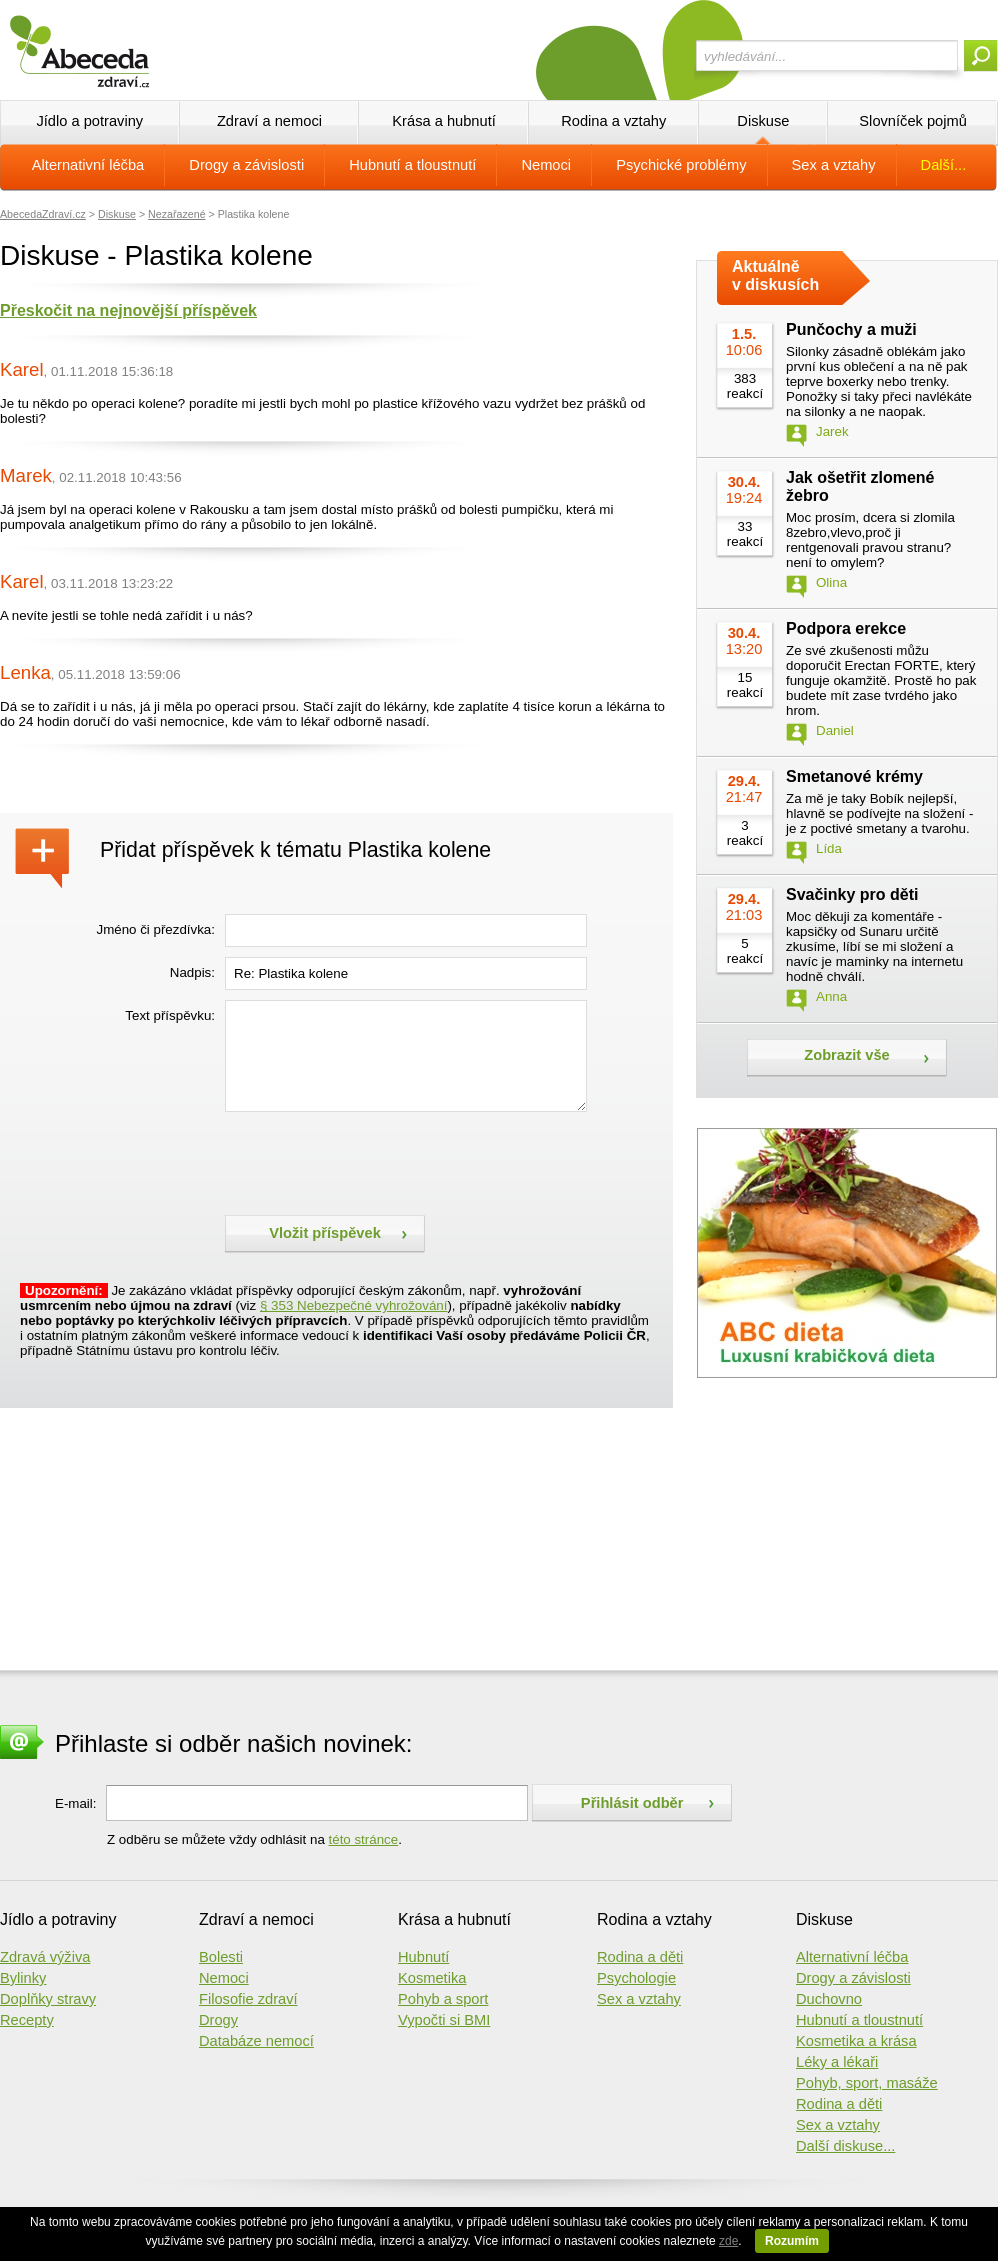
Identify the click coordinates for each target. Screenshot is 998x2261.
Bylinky (23, 1978)
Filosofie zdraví (248, 1999)
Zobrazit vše (847, 1055)
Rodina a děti (640, 1957)
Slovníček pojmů (913, 121)
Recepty (27, 2020)
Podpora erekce (846, 628)
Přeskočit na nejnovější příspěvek (128, 310)
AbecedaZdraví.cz (43, 214)
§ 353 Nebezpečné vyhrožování (353, 1305)
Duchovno (829, 1999)
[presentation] (377, 1161)
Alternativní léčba (88, 165)
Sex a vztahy (834, 165)
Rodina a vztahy (613, 121)
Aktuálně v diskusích (775, 275)
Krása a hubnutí (443, 121)
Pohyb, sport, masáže (867, 2083)
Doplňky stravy (48, 1999)
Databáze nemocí (256, 2041)
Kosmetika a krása (856, 2041)
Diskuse (763, 121)
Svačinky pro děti (852, 894)
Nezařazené (176, 214)
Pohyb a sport (443, 1999)
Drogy (218, 2020)
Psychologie (636, 1978)
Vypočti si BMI (444, 2020)
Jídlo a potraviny (89, 121)
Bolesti (221, 1957)
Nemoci (546, 165)
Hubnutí (423, 1957)
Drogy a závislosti (246, 165)
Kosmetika (432, 1978)
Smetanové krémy (854, 776)
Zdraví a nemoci (269, 121)
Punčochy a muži (851, 329)
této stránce (364, 1839)
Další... (944, 165)
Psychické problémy (681, 165)
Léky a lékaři (837, 2062)
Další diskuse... (845, 2146)
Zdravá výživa (45, 1957)
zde (728, 2241)
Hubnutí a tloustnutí (412, 165)
